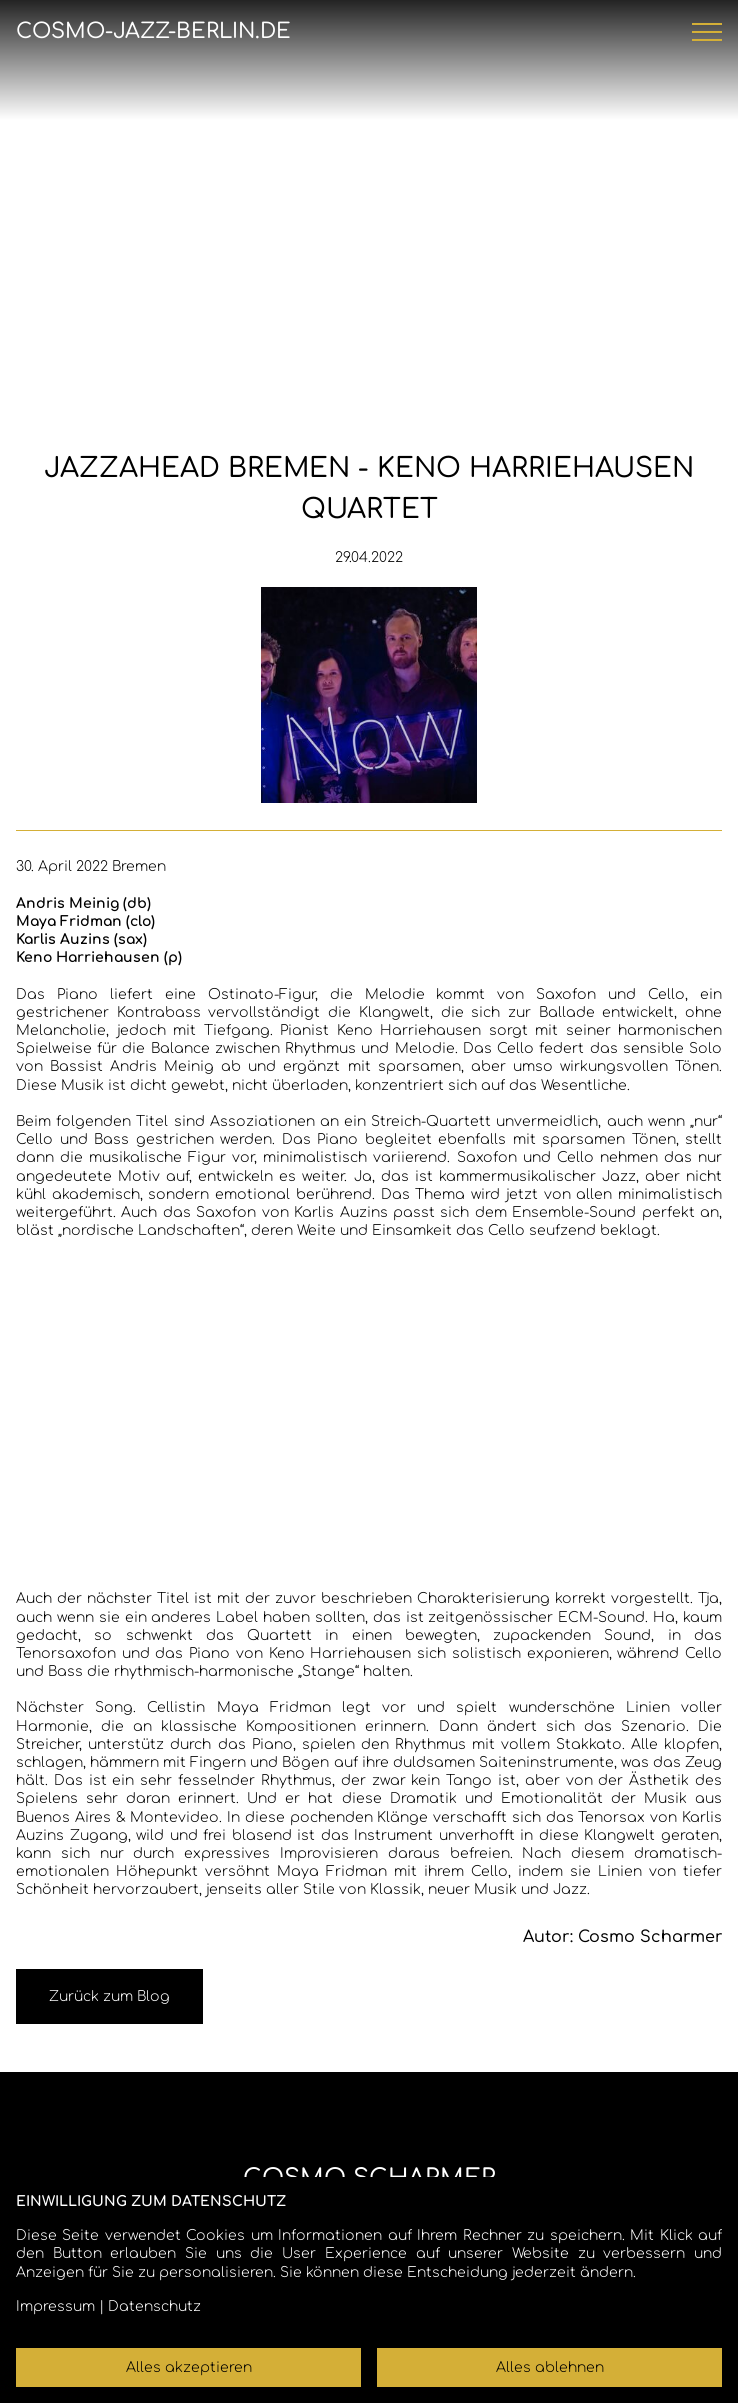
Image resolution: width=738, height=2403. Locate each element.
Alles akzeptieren (189, 2367)
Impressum (55, 2306)
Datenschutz (154, 2306)
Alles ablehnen (550, 2367)
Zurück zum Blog (109, 1996)
